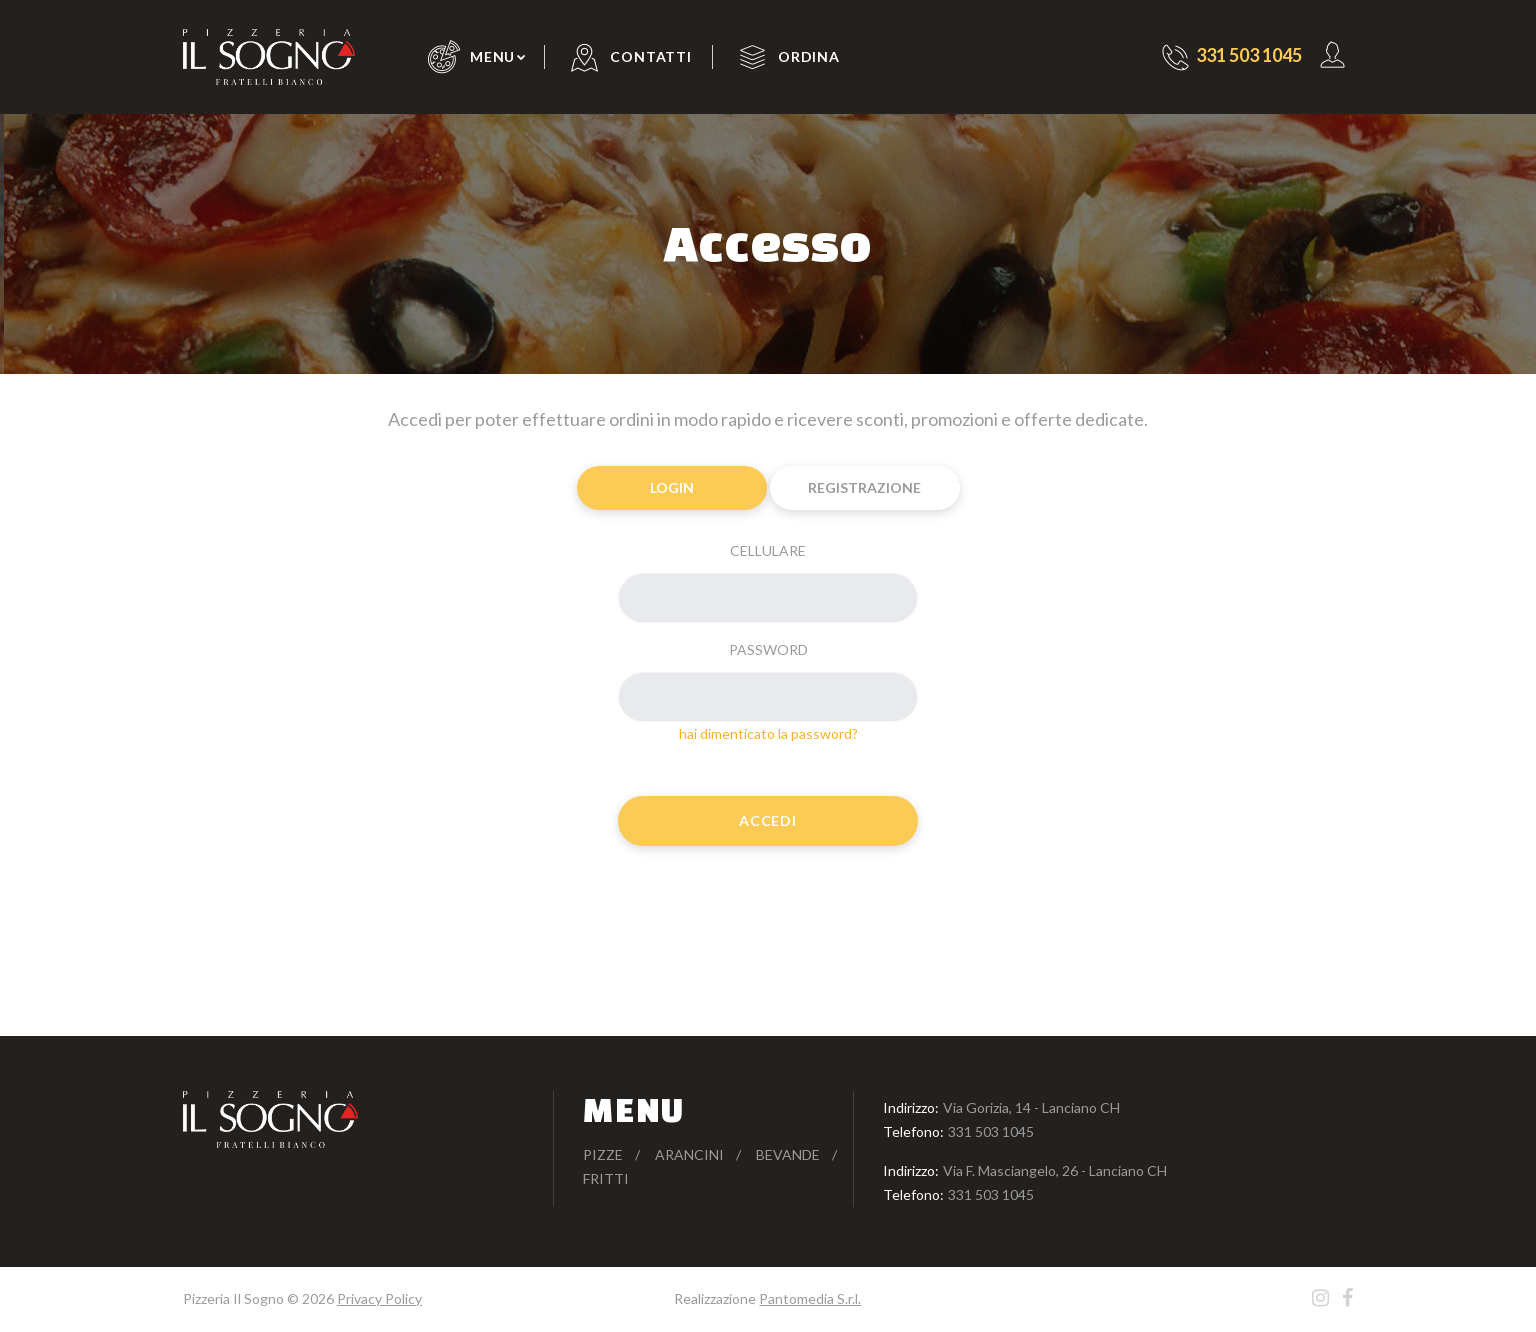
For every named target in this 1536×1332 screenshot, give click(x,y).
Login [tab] (672, 487)
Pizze (603, 1154)
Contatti (651, 56)
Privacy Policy (379, 1298)
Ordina (809, 56)
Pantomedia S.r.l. (810, 1298)
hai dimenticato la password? (768, 733)
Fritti (606, 1178)
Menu (492, 56)
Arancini (689, 1154)
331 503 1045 (991, 1131)
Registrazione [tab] (864, 487)
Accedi (767, 820)
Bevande (788, 1154)
